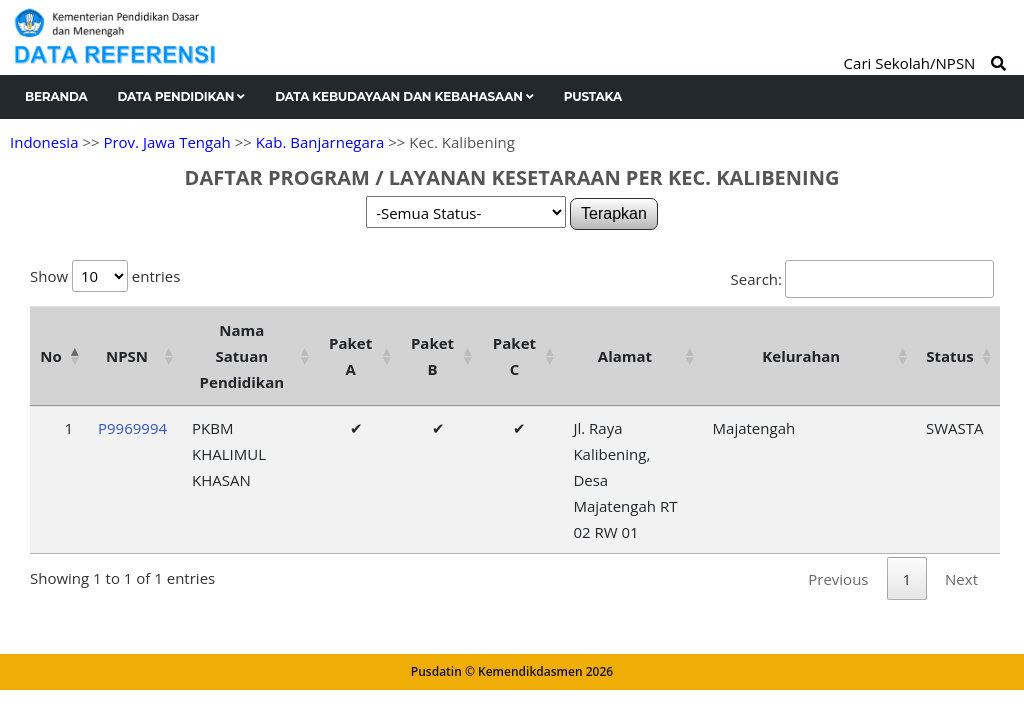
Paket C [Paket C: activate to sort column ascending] (514, 356)
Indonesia (44, 142)
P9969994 (132, 428)
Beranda (56, 96)
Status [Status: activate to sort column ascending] (950, 356)
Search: (862, 279)
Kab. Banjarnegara (320, 142)
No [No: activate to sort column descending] (50, 356)
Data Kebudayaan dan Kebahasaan (404, 96)
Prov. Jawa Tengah (166, 142)
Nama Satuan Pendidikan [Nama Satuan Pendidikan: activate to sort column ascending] (242, 356)
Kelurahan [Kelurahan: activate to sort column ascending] (801, 356)
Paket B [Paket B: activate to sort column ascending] (432, 356)
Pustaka (593, 96)
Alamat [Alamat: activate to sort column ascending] (625, 356)
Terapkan (614, 213)
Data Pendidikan (182, 96)
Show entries (105, 276)
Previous (838, 579)
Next (961, 579)
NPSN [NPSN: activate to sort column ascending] (127, 356)
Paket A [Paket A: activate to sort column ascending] (350, 356)
